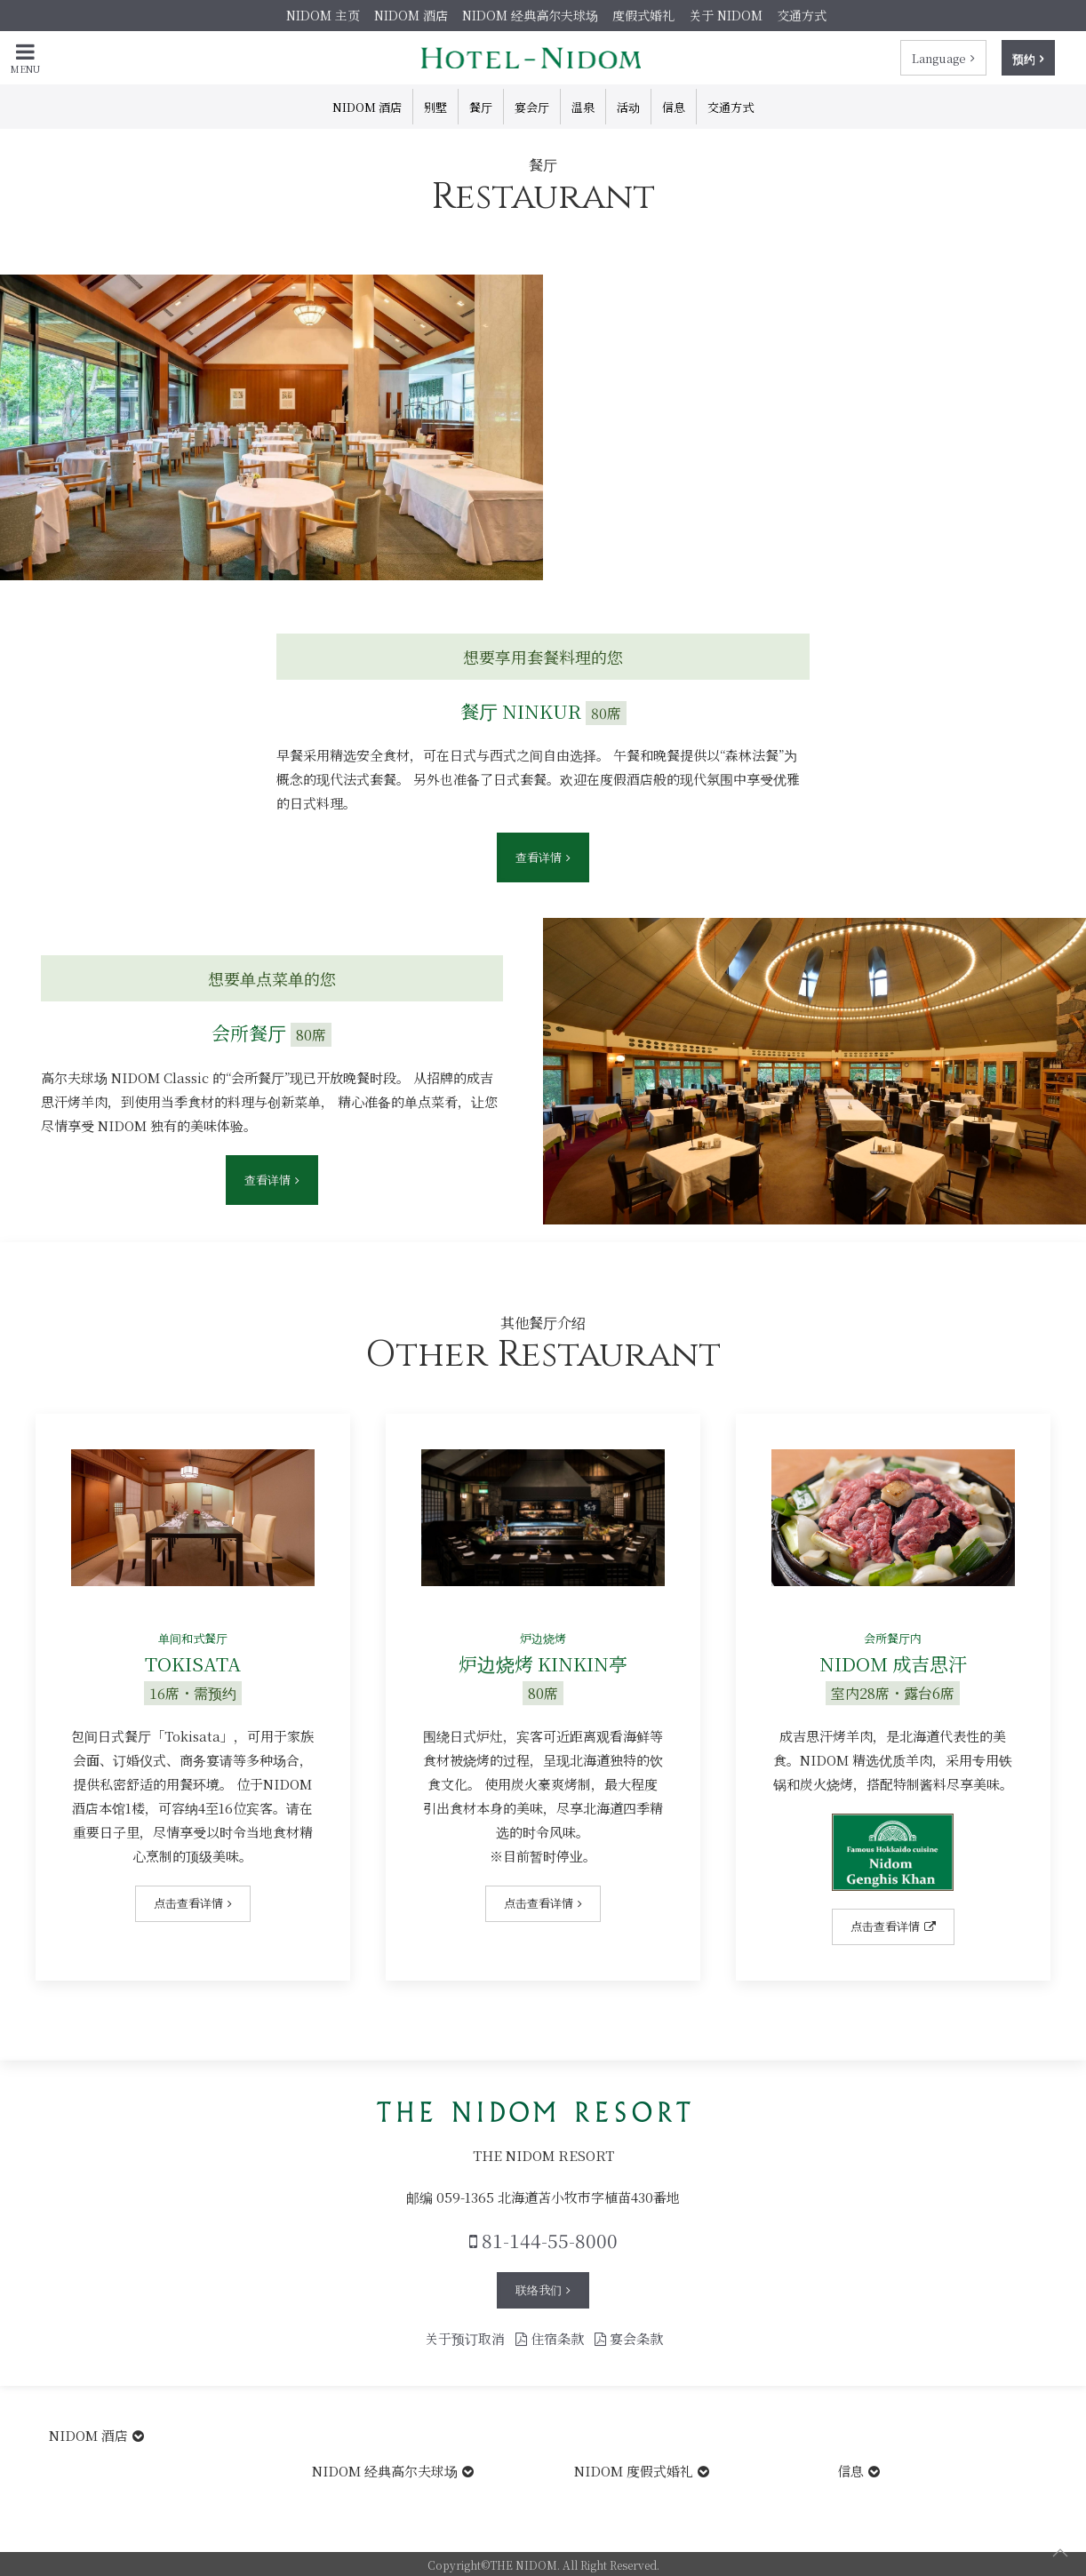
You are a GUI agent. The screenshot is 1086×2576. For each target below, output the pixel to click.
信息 (673, 107)
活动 (628, 107)
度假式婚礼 (643, 15)
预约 (1023, 58)
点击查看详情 (188, 1902)
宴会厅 (532, 107)
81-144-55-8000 (543, 2240)
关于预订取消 (465, 2338)
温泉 (583, 107)
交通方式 (801, 15)
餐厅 (480, 107)
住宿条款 (549, 2338)
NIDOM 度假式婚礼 (633, 2470)
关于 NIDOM (726, 15)
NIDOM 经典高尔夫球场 (530, 15)
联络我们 (538, 2289)
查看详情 (538, 857)
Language (939, 58)
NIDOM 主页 (323, 15)
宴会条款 (629, 2338)
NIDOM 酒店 (411, 15)
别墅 (435, 107)
